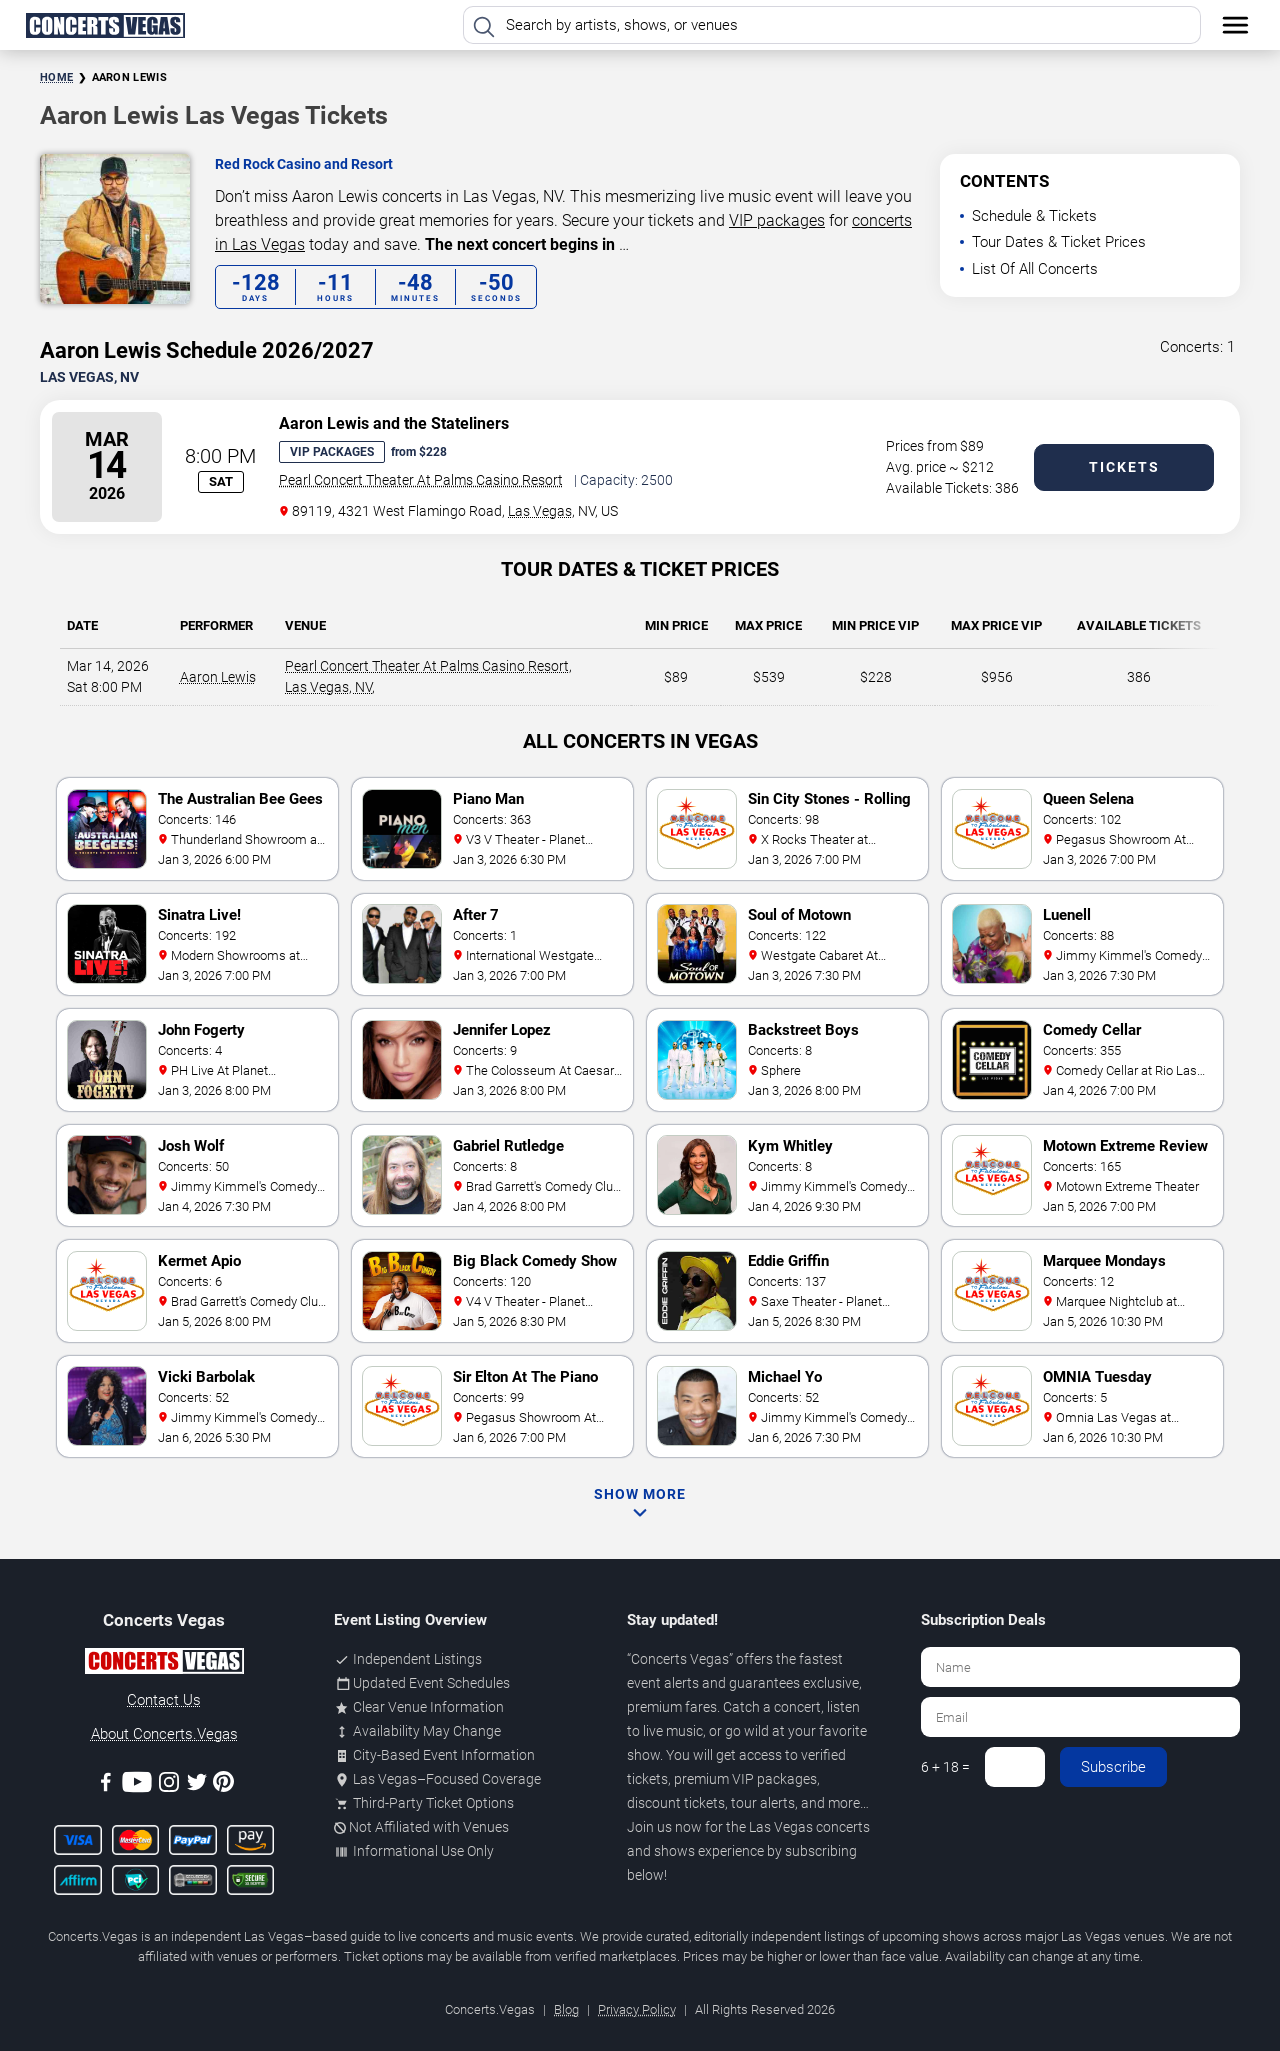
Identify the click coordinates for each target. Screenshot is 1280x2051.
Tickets (1124, 467)
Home (56, 77)
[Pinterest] (223, 1785)
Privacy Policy (637, 2009)
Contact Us (164, 1700)
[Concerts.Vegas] (164, 1664)
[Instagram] (169, 1785)
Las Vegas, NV (328, 687)
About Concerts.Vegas (164, 1734)
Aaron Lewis (218, 677)
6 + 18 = (945, 1767)
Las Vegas (540, 511)
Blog (566, 2009)
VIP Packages (332, 452)
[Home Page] (105, 25)
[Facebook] (106, 1785)
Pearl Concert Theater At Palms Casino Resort (421, 480)
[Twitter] (197, 1785)
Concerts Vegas (680, 1659)
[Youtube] (137, 1785)
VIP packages (777, 220)
